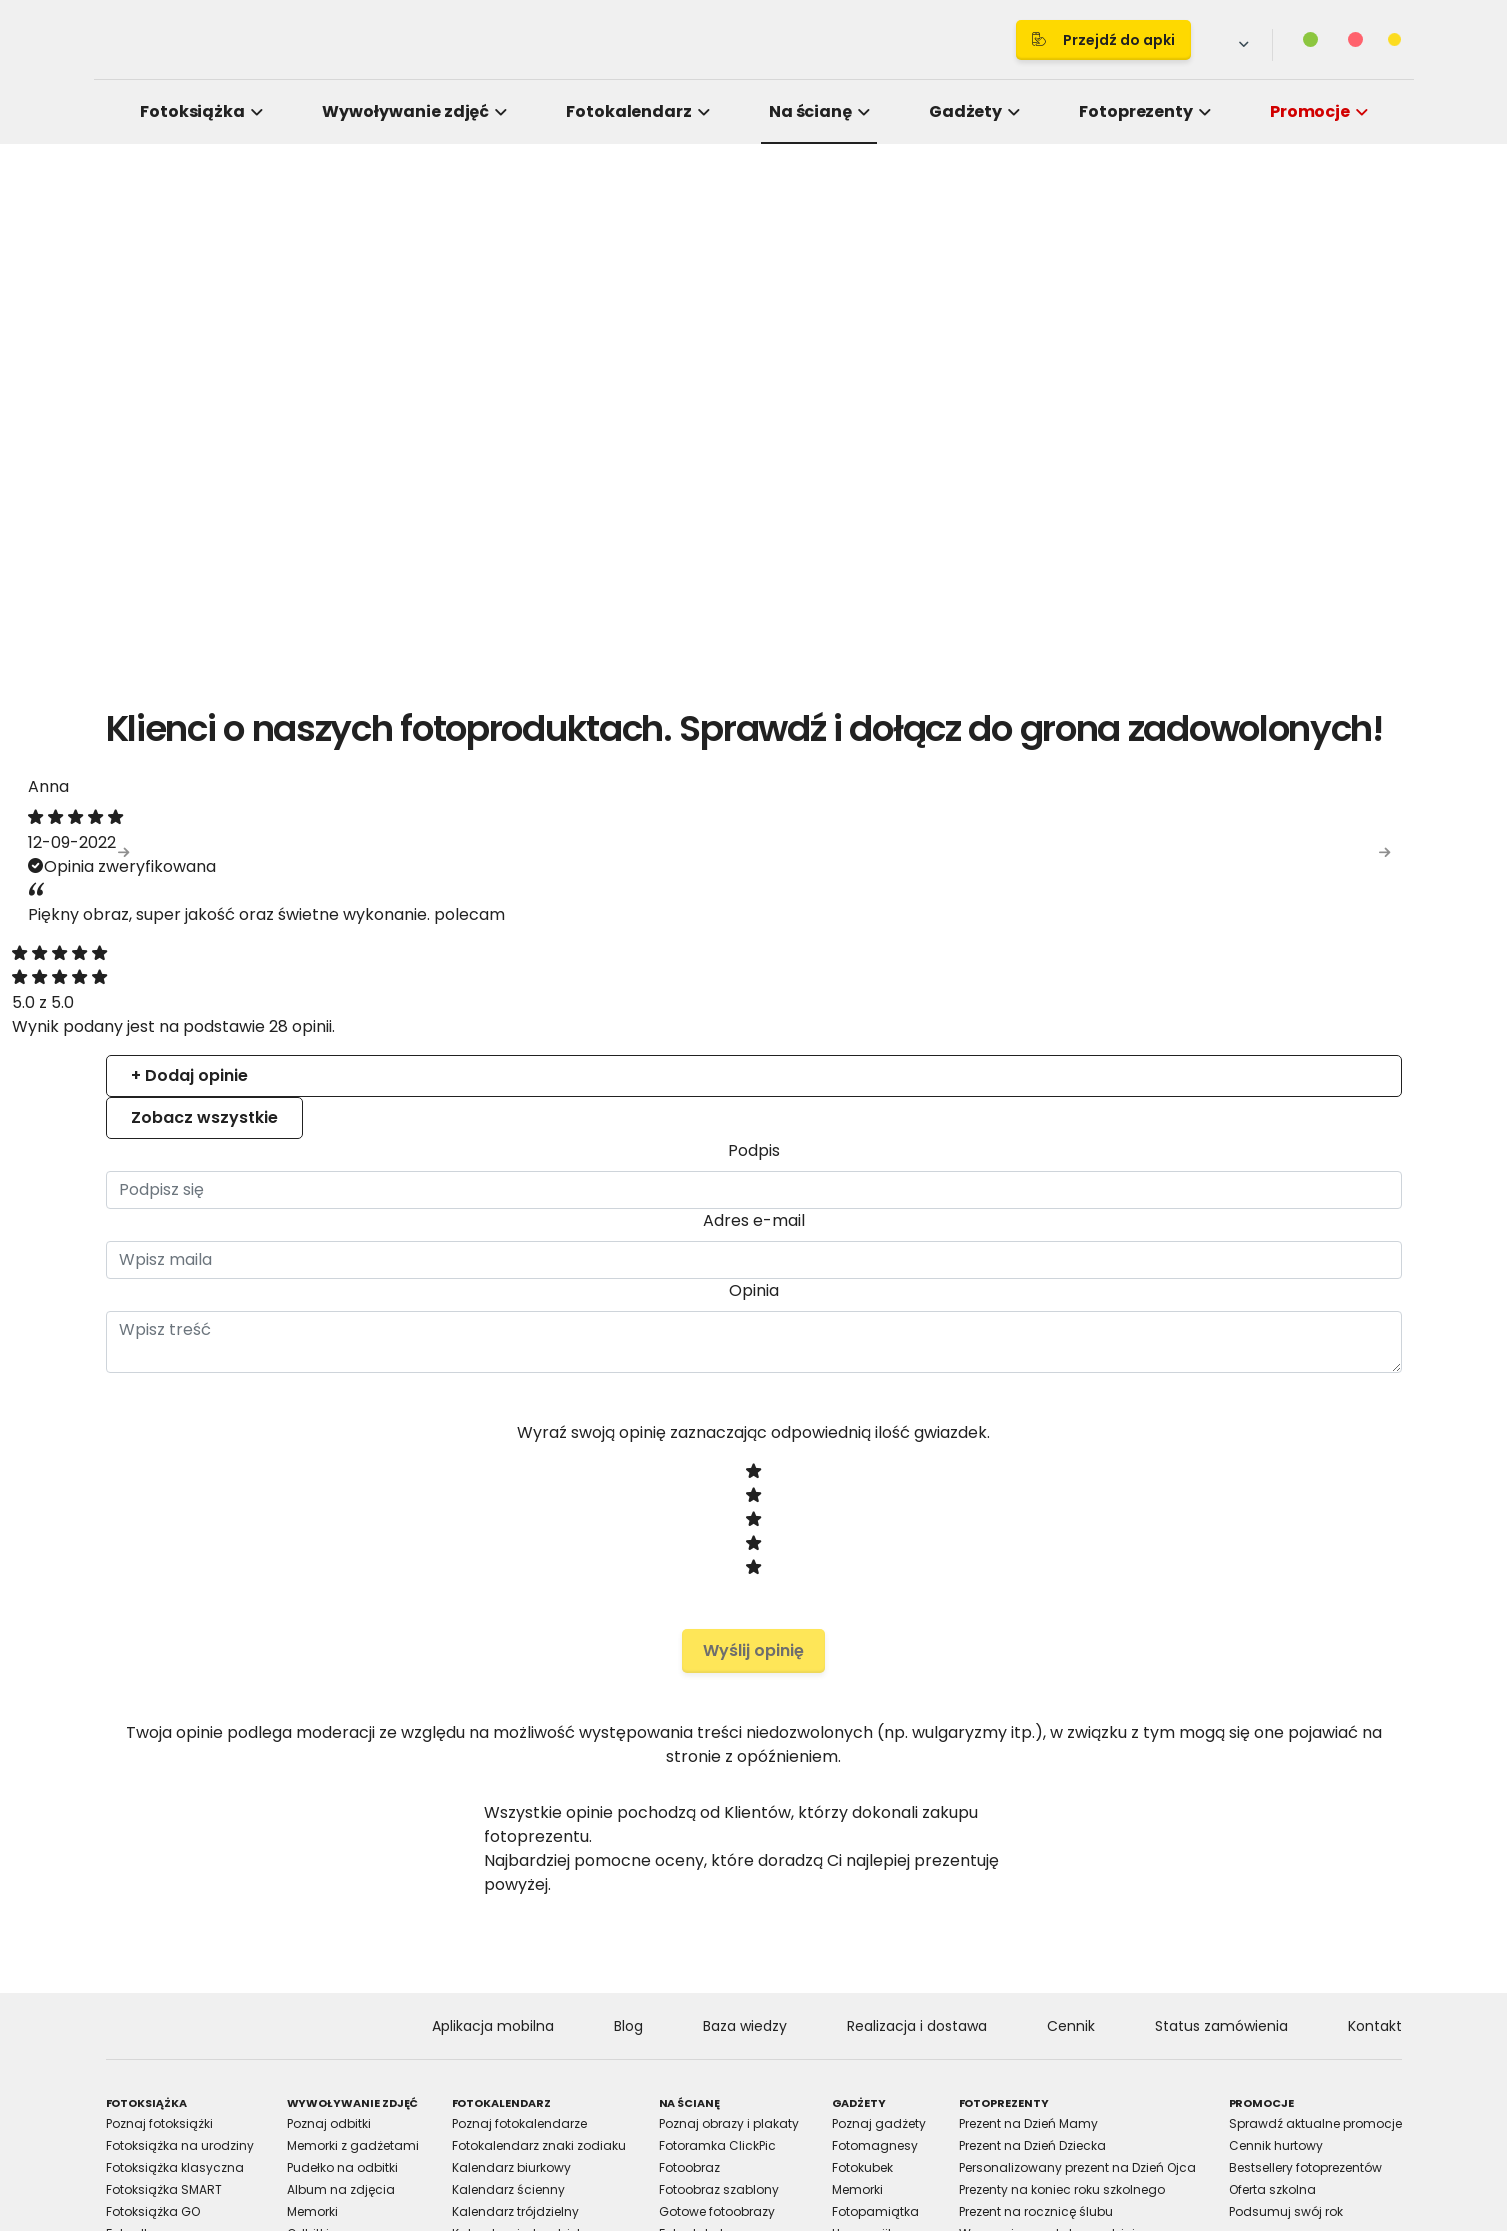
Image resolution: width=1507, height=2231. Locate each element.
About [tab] (1054, 951)
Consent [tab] (453, 951)
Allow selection (919, 1335)
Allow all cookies (1094, 1335)
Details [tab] (754, 951)
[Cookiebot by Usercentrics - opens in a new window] (1093, 887)
